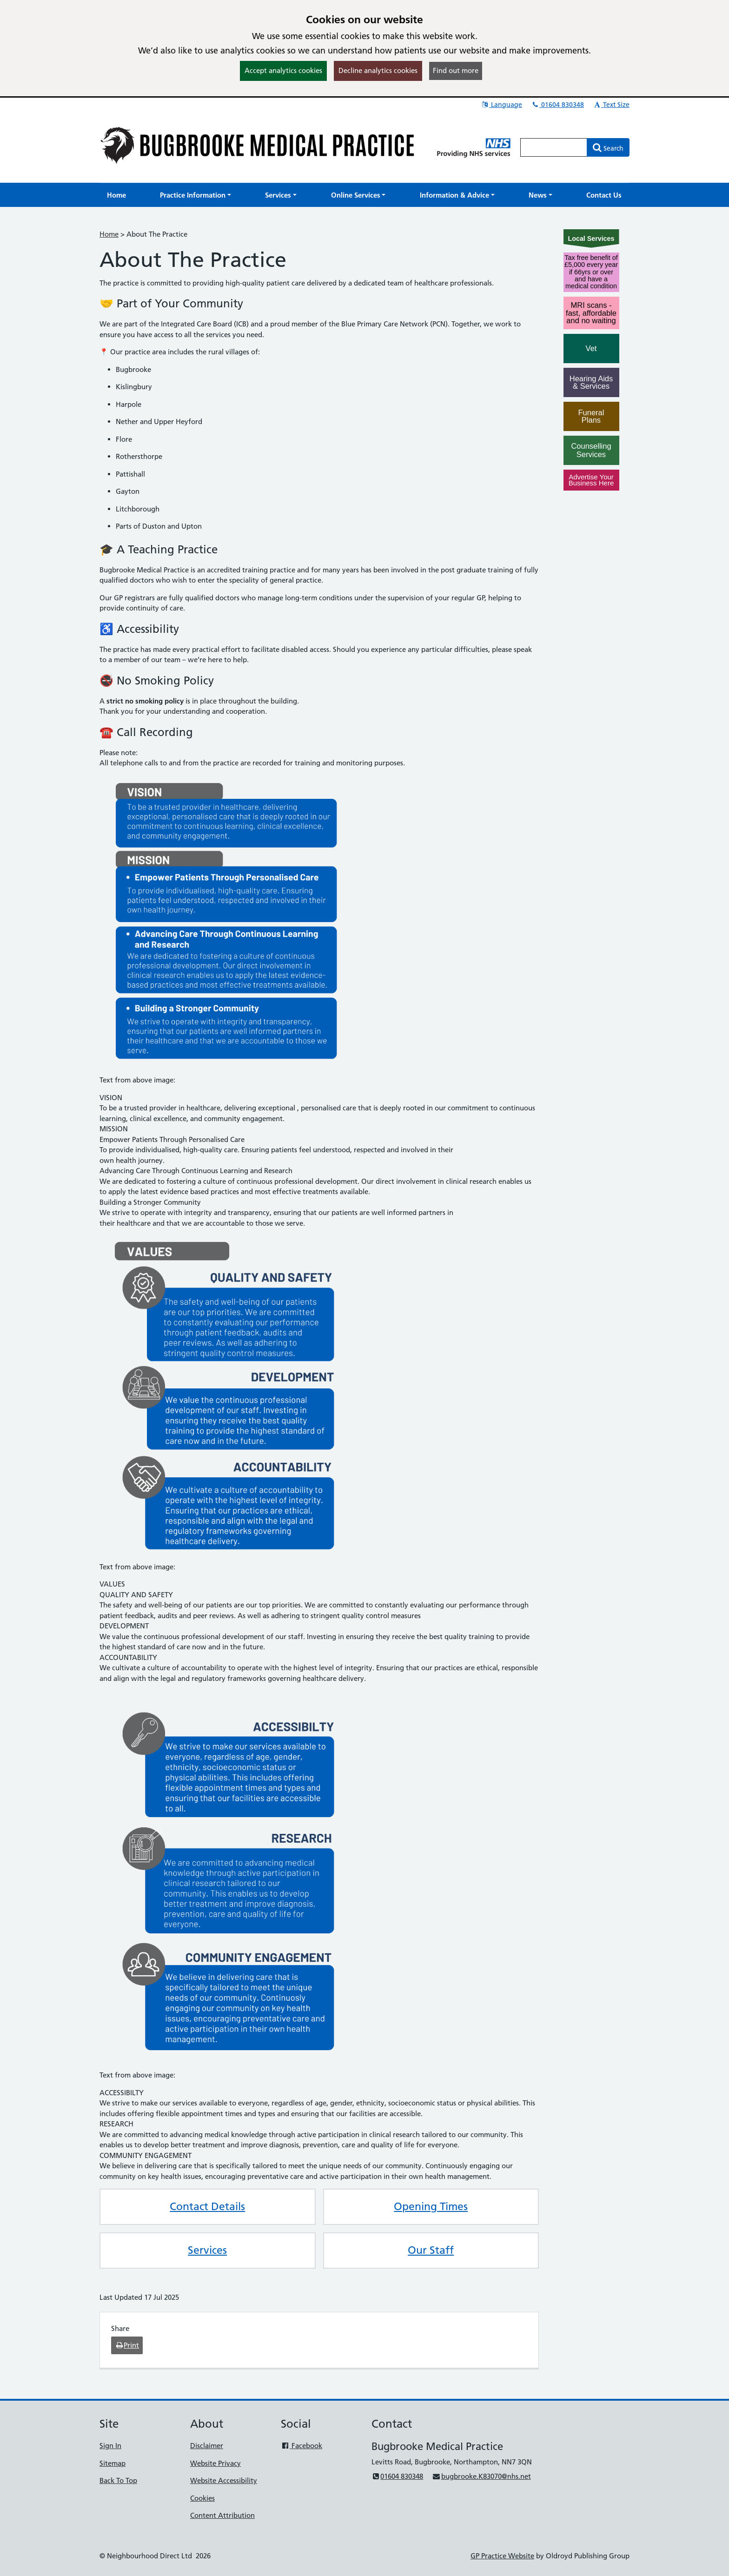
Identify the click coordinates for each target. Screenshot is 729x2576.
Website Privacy (215, 2463)
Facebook (301, 2445)
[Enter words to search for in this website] (553, 147)
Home (109, 234)
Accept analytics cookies (283, 70)
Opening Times (431, 2206)
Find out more (455, 70)
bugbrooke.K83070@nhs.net (481, 2476)
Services (207, 2250)
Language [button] (501, 104)
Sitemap (112, 2463)
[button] (195, 195)
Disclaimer (206, 2445)
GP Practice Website (502, 2555)
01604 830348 (557, 104)
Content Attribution (222, 2515)
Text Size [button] (611, 104)
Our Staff (431, 2250)
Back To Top (118, 2480)
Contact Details (207, 2206)
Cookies (202, 2498)
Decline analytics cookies (378, 70)
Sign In (110, 2445)
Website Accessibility (223, 2480)
